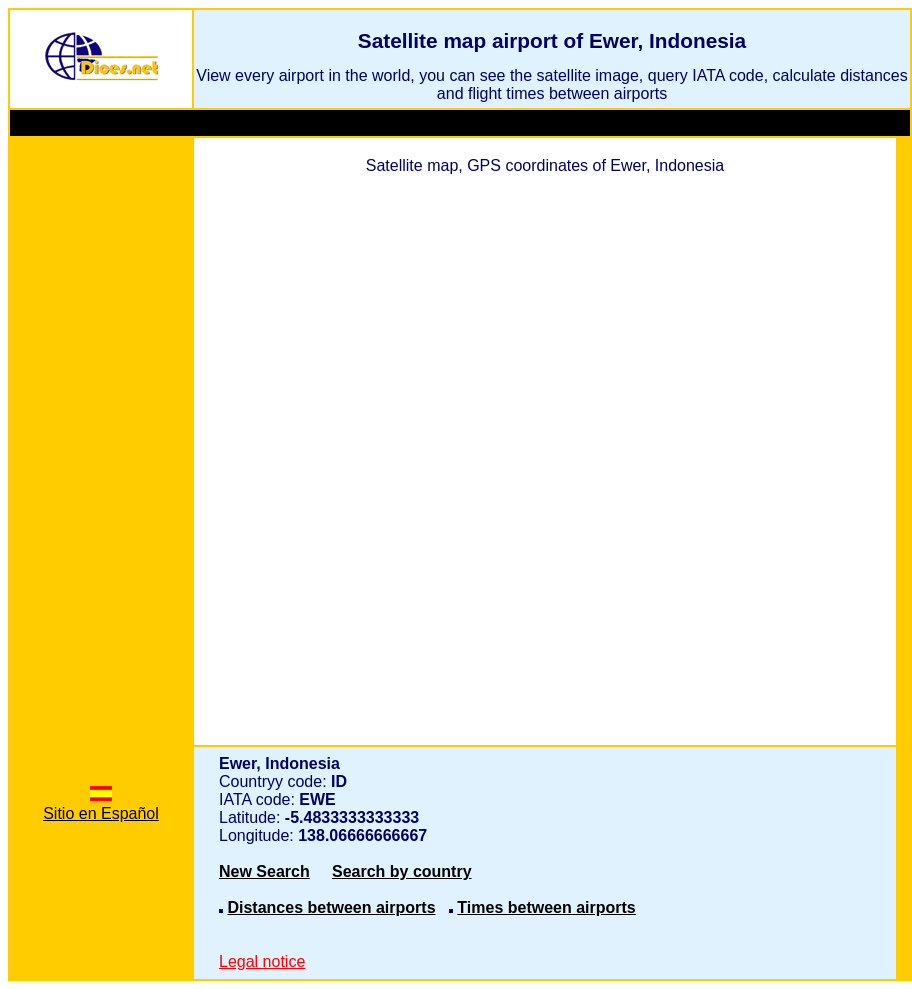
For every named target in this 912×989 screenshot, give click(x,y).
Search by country (402, 871)
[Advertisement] (101, 448)
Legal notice (262, 961)
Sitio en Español (101, 804)
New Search (264, 871)
